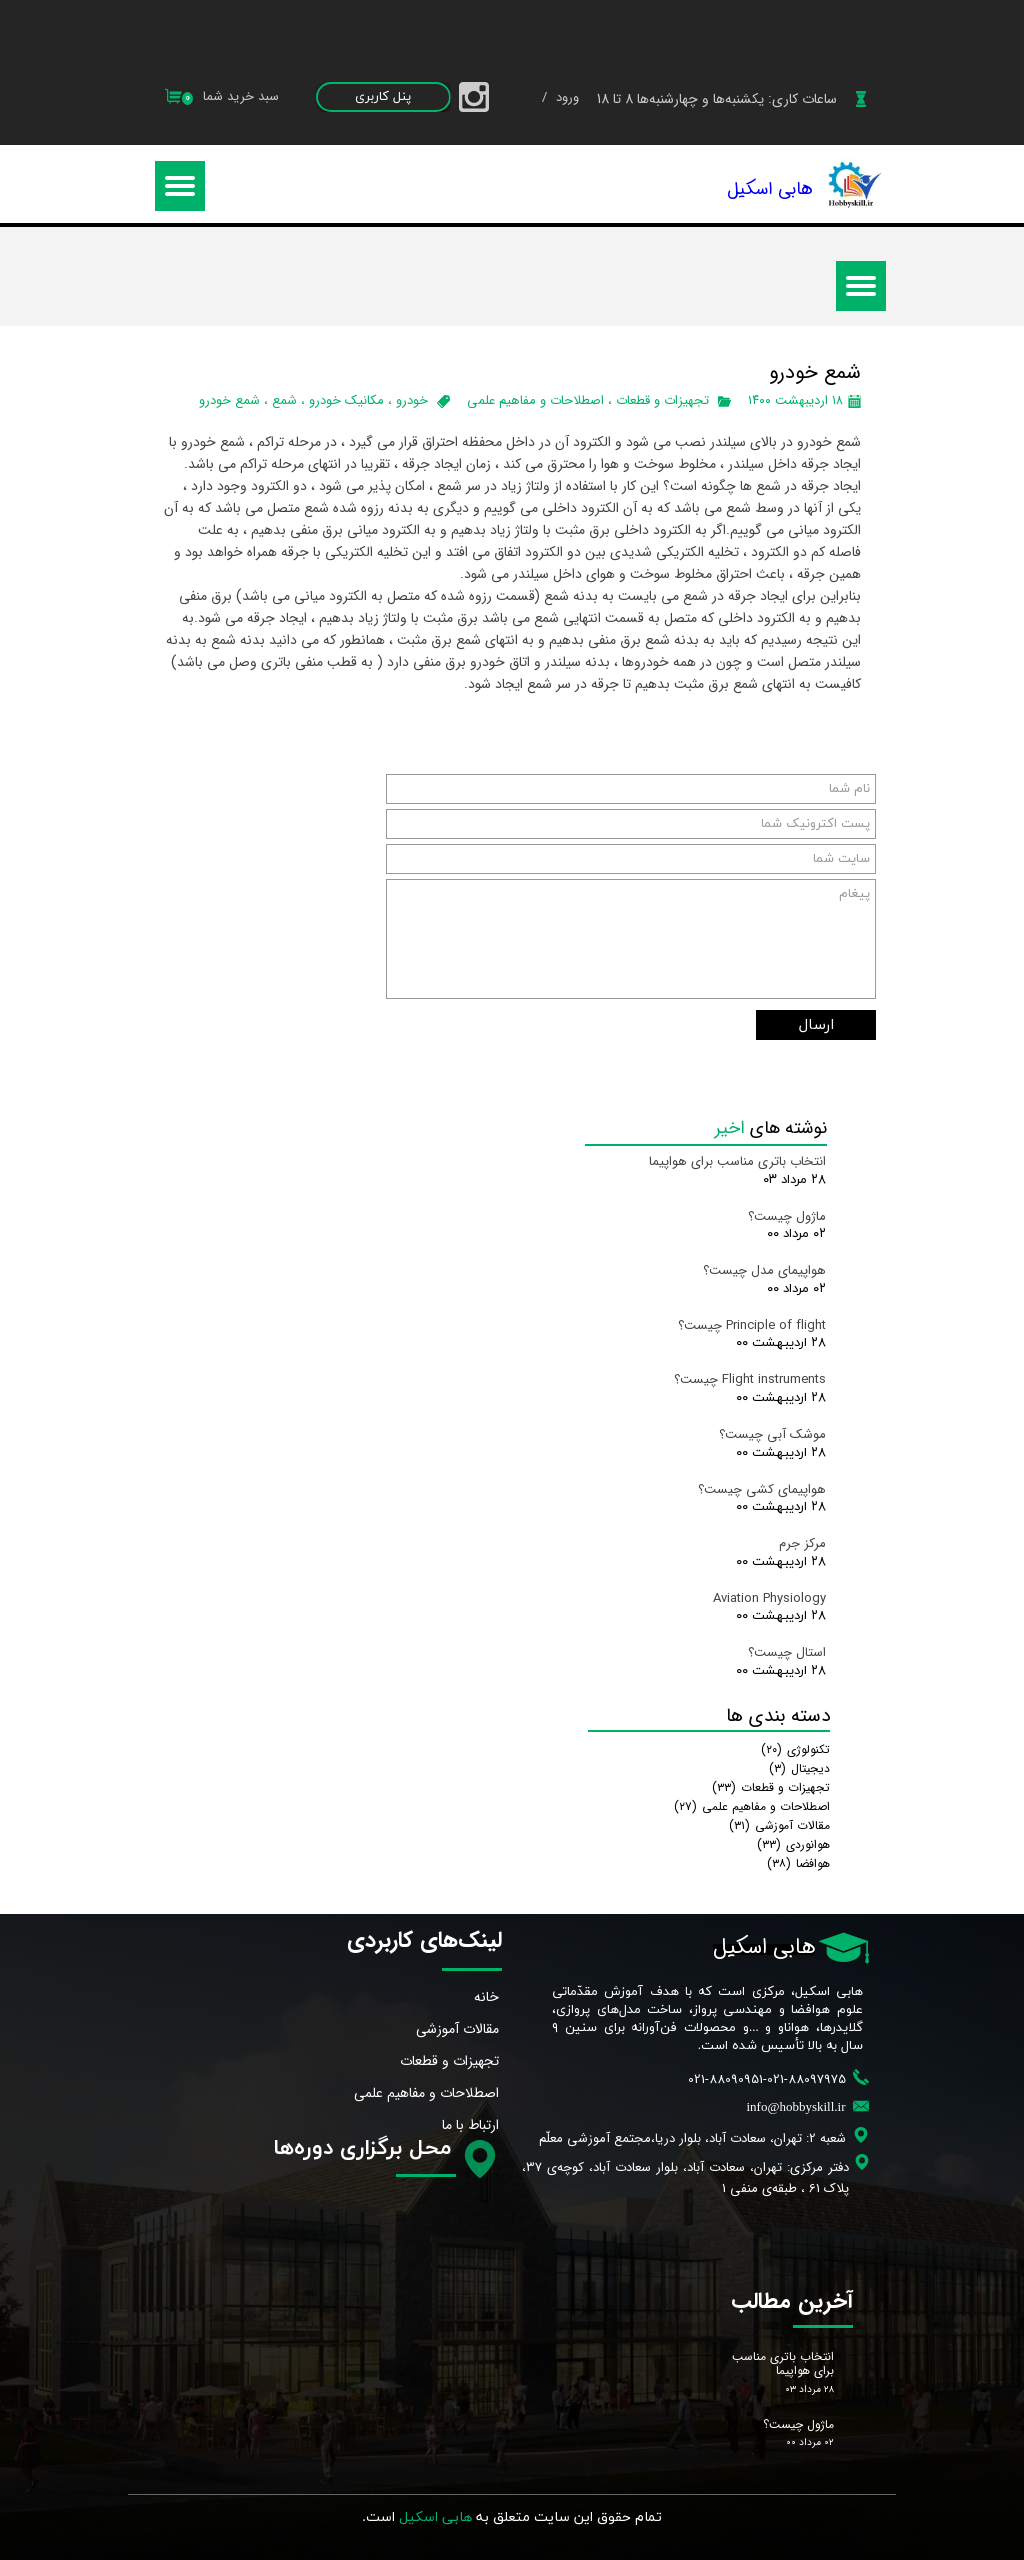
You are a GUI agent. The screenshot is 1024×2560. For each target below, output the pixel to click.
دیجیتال (799, 1768)
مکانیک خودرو (346, 400)
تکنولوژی (795, 1749)
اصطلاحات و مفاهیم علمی (535, 400)
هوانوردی (793, 1844)
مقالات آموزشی (779, 1825)
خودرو (412, 400)
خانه (486, 1997)
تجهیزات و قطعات (662, 400)
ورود (565, 97)
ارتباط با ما (470, 2125)
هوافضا (798, 1863)
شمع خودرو (229, 400)
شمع (284, 400)
